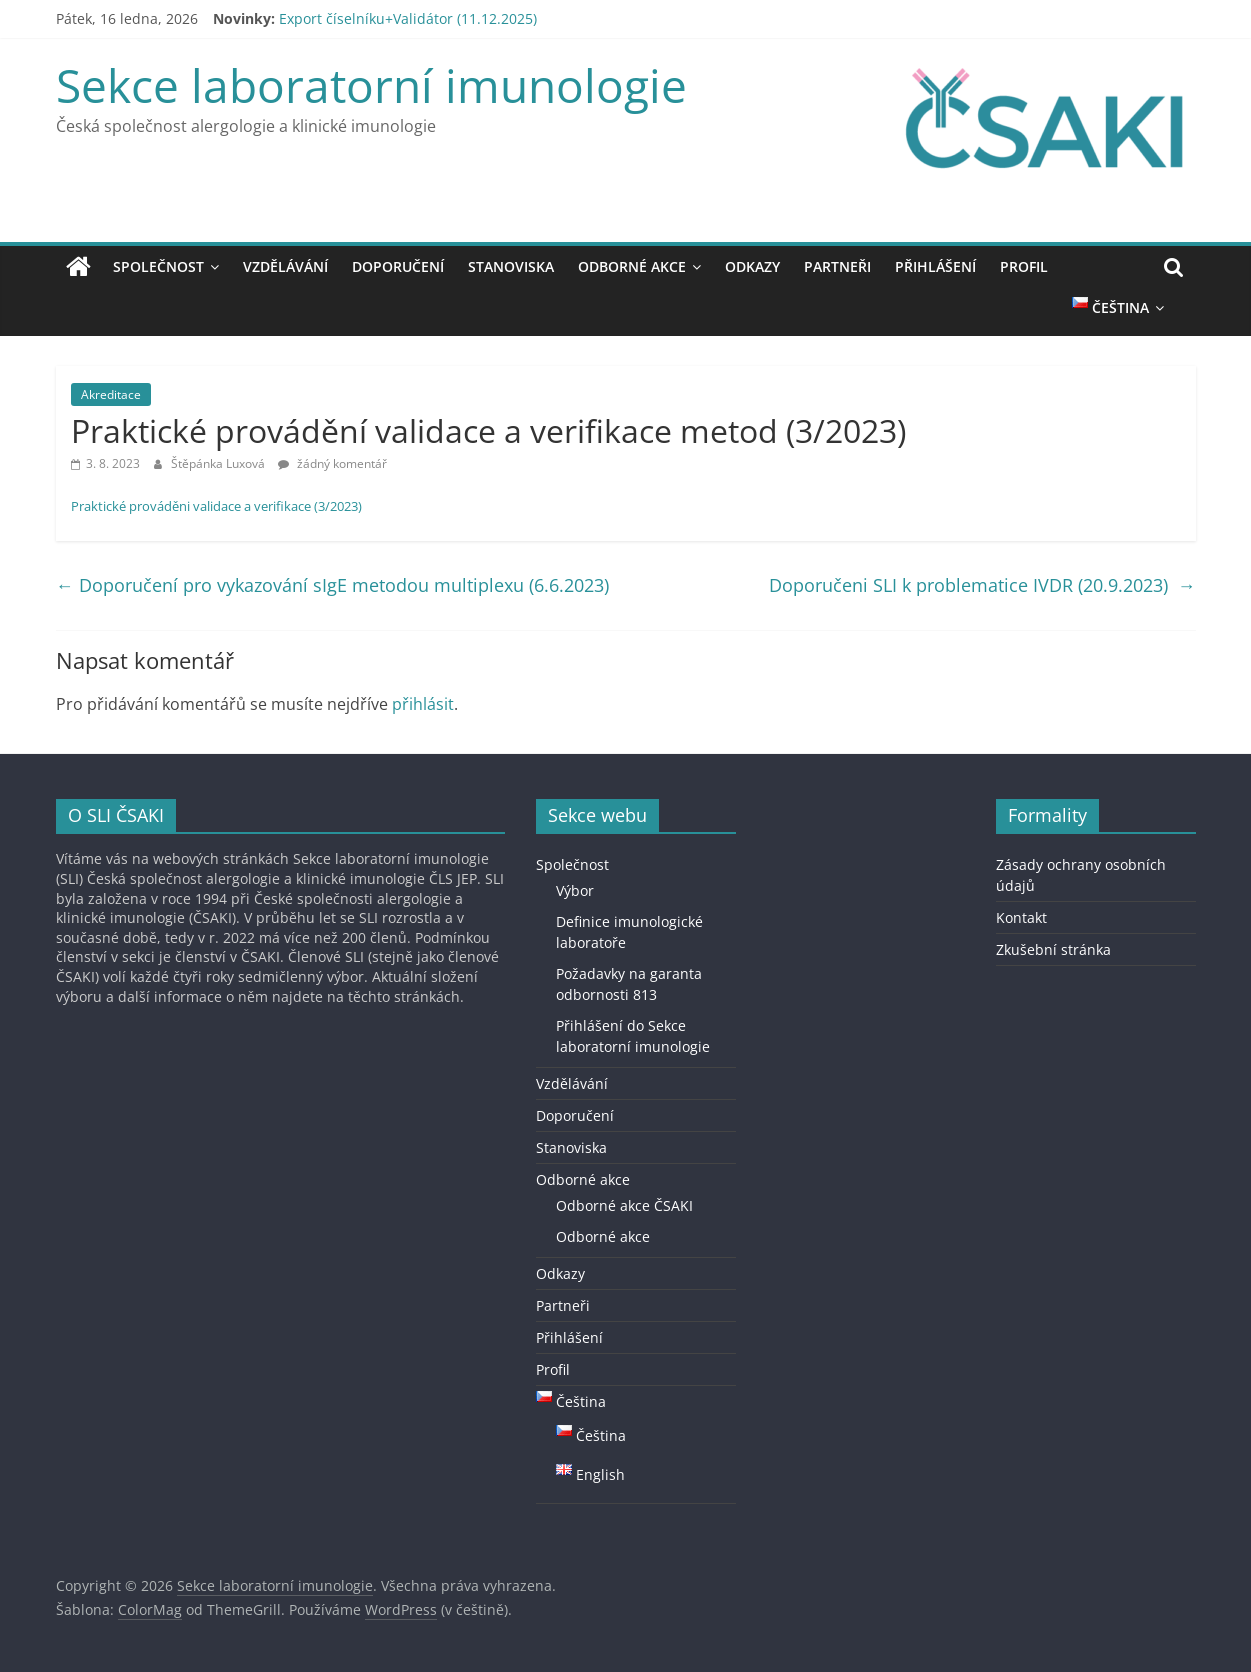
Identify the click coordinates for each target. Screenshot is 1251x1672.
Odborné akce (632, 266)
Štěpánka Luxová (219, 463)
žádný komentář (332, 463)
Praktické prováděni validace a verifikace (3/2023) (216, 506)
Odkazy (752, 266)
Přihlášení (935, 266)
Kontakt (1021, 917)
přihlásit (423, 704)
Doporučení (398, 266)
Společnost (158, 266)
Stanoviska (511, 266)
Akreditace (111, 394)
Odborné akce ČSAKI (624, 1205)
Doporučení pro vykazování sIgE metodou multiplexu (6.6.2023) (332, 585)
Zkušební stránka (1053, 949)
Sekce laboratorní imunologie (371, 85)
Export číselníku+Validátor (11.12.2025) (408, 18)
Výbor (575, 890)
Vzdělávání (285, 266)
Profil (1024, 266)
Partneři (837, 266)
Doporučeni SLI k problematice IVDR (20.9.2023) (982, 585)
